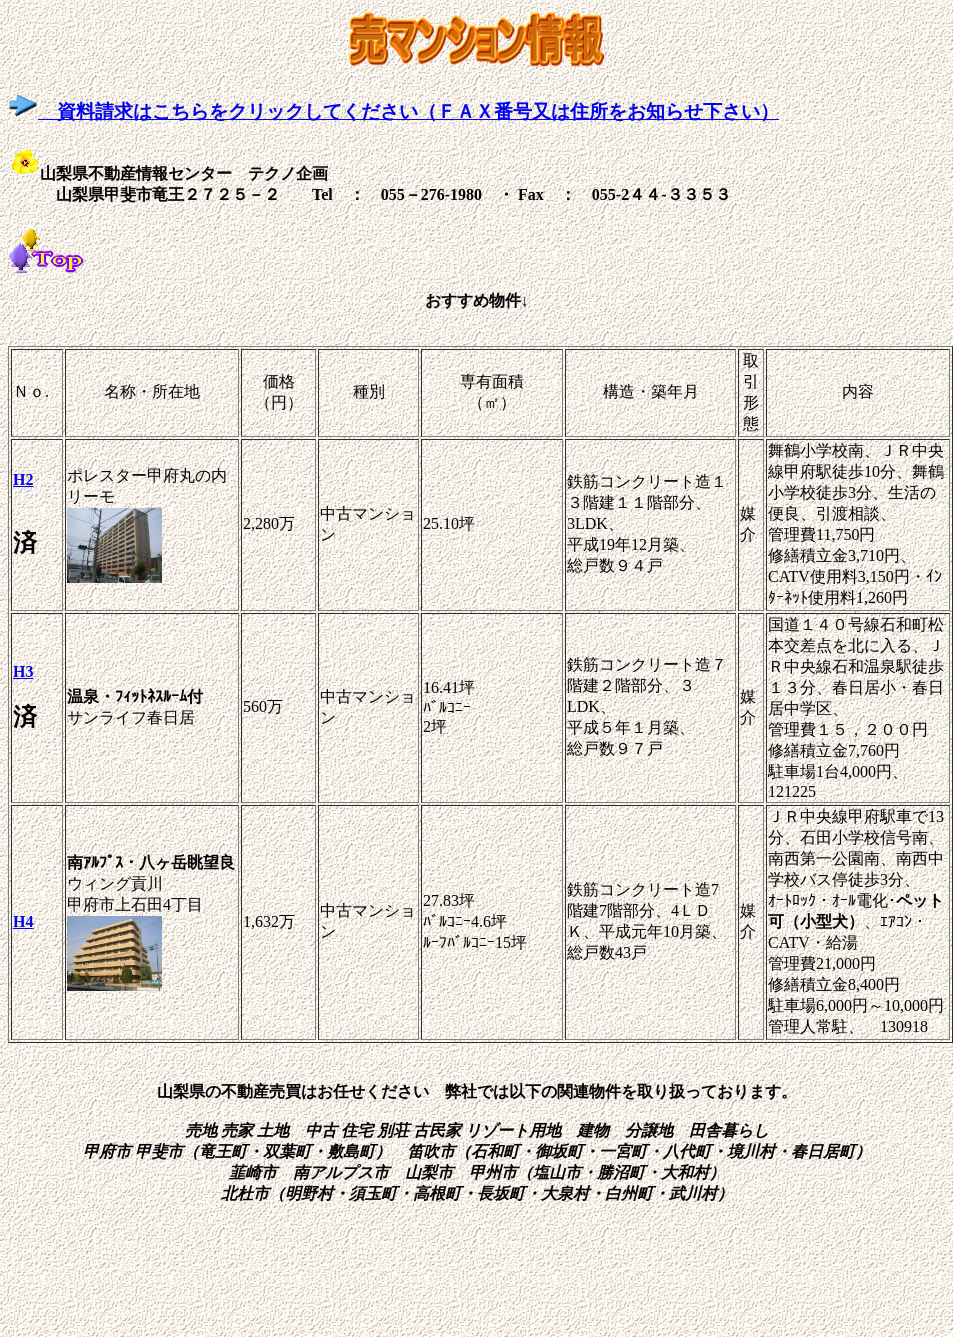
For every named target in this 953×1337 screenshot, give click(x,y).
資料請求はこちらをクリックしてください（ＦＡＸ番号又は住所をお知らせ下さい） (393, 111)
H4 (23, 921)
